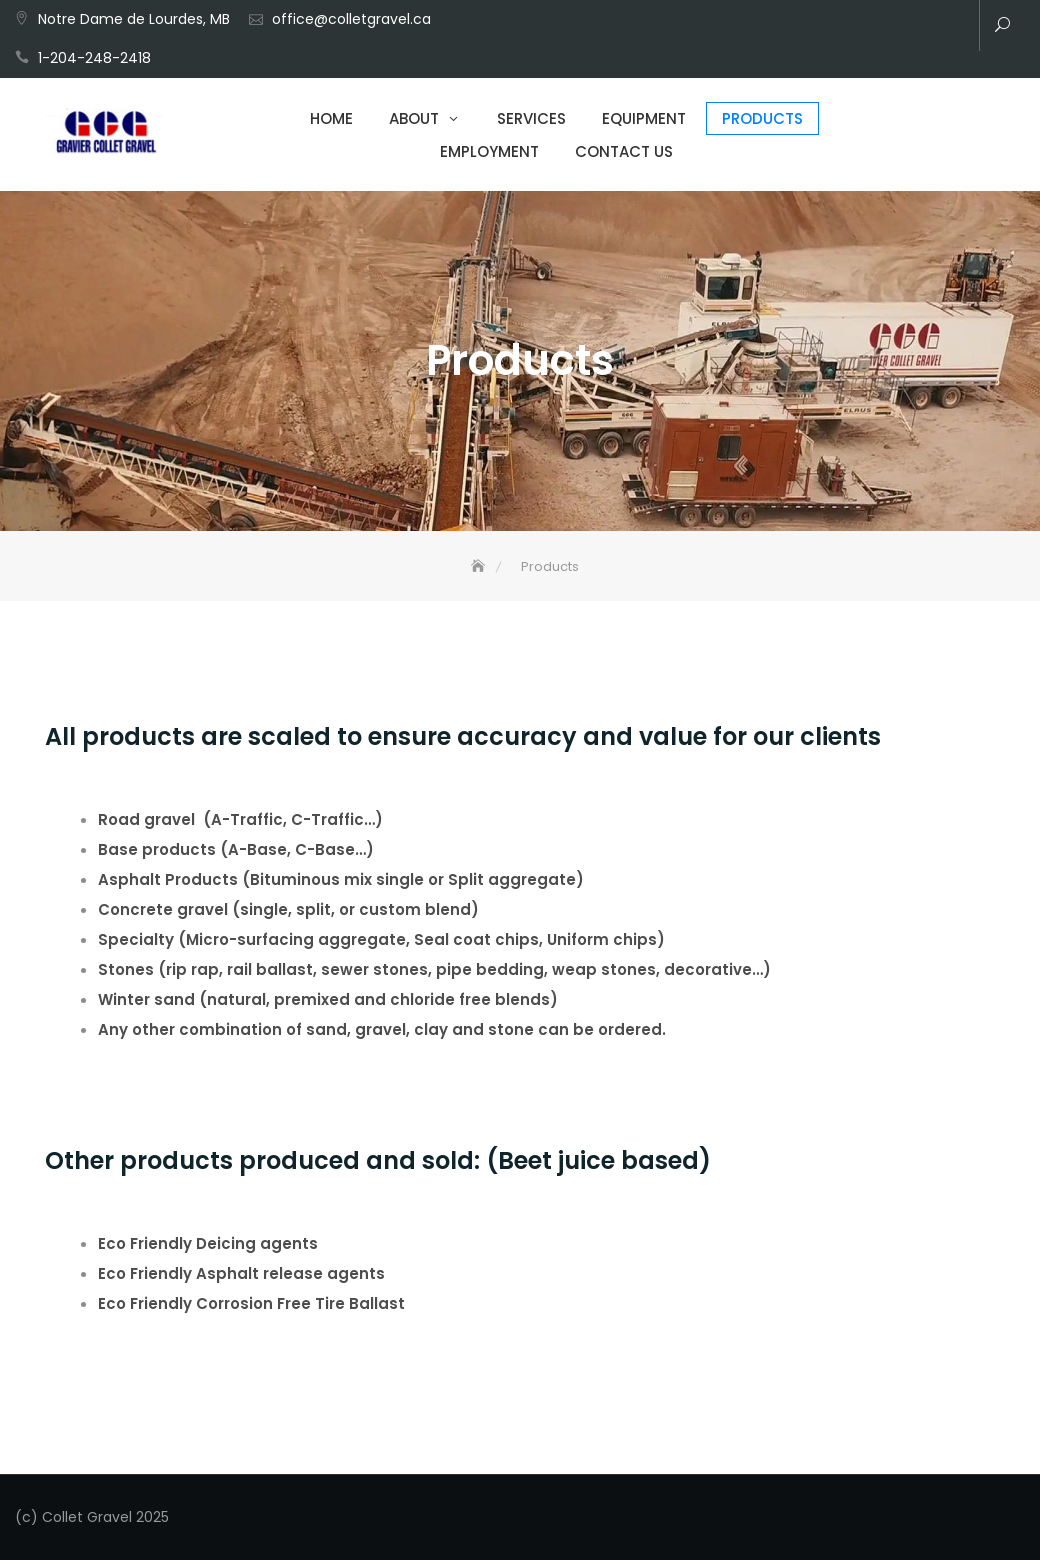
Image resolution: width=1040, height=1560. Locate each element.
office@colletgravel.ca (351, 19)
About (414, 118)
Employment (489, 151)
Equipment (644, 118)
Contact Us (624, 151)
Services (531, 118)
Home (331, 118)
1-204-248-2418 (94, 58)
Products (762, 118)
